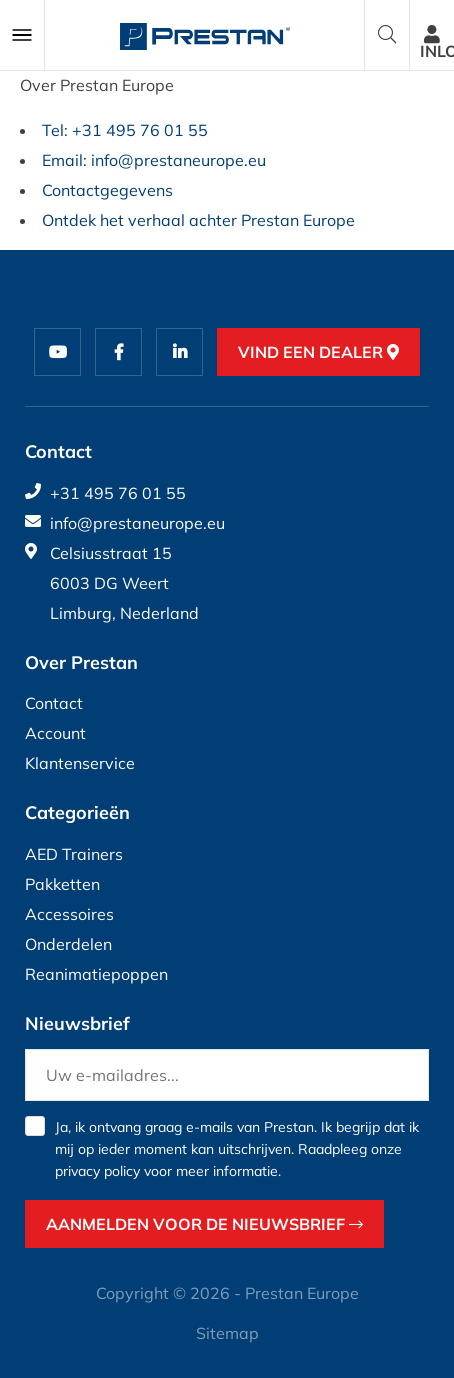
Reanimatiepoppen (96, 974)
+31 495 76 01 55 (105, 493)
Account (55, 733)
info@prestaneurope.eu (125, 523)
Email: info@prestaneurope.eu (154, 160)
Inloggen (437, 43)
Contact (54, 703)
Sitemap (227, 1333)
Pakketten (62, 884)
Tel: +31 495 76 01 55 (125, 130)
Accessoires (69, 914)
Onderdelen (68, 944)
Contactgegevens (107, 190)
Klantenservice (80, 763)
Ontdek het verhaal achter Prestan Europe (198, 220)
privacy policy (97, 1171)
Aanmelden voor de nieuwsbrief (204, 1224)
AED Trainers (74, 854)
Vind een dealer (318, 352)
